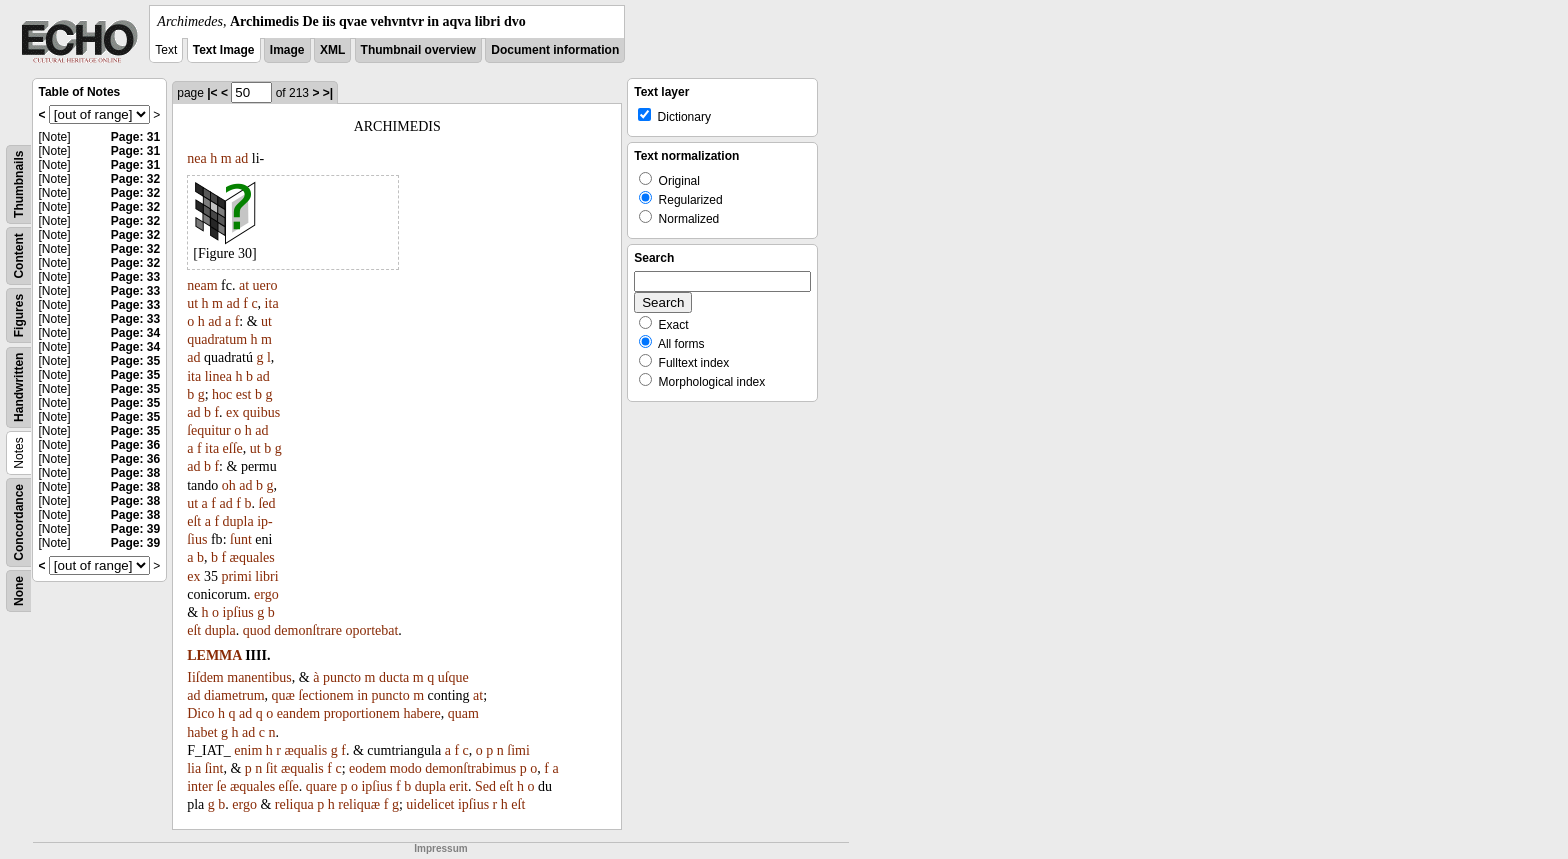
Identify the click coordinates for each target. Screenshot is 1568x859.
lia (194, 768)
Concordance (19, 522)
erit (458, 786)
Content (19, 255)
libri (266, 576)
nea (196, 158)
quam (463, 713)
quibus (261, 412)
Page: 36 (135, 445)
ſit (272, 768)
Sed (485, 786)
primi (236, 576)
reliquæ (359, 804)
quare (321, 786)
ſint (214, 768)
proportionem (362, 713)
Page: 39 (135, 529)
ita (272, 303)
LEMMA (214, 655)
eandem (299, 713)
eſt (194, 521)
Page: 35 (135, 361)
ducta (394, 677)
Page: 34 (135, 333)
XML (332, 50)
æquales (252, 557)
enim (248, 750)
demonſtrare (308, 630)
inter (200, 786)
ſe (221, 786)
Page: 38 (135, 473)
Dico (200, 713)
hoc (222, 394)
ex (232, 412)
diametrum (234, 695)
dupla (238, 521)
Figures (19, 315)
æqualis (305, 750)
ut (192, 303)
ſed (266, 503)
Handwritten (19, 387)
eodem (367, 768)
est (244, 394)
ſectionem (325, 695)
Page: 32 (135, 179)
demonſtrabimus (470, 768)
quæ (283, 695)
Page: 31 (135, 137)
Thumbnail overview (418, 50)
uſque (453, 677)
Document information (555, 50)
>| (328, 93)
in (362, 695)
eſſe (233, 448)
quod (257, 630)
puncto (342, 677)
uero (265, 285)
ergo (266, 594)
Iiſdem (205, 677)
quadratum (217, 339)
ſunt (241, 539)
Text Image (224, 50)
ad (241, 158)
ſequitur (209, 430)
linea (218, 376)
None (19, 591)
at (244, 285)
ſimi (518, 750)
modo (406, 768)
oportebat (371, 630)
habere (421, 713)
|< (212, 93)
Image (287, 50)
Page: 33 (135, 277)
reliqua (294, 804)
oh (229, 485)
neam (202, 285)
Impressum (440, 848)
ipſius (238, 612)
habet (202, 732)
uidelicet (430, 804)
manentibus (259, 677)
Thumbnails (19, 184)
